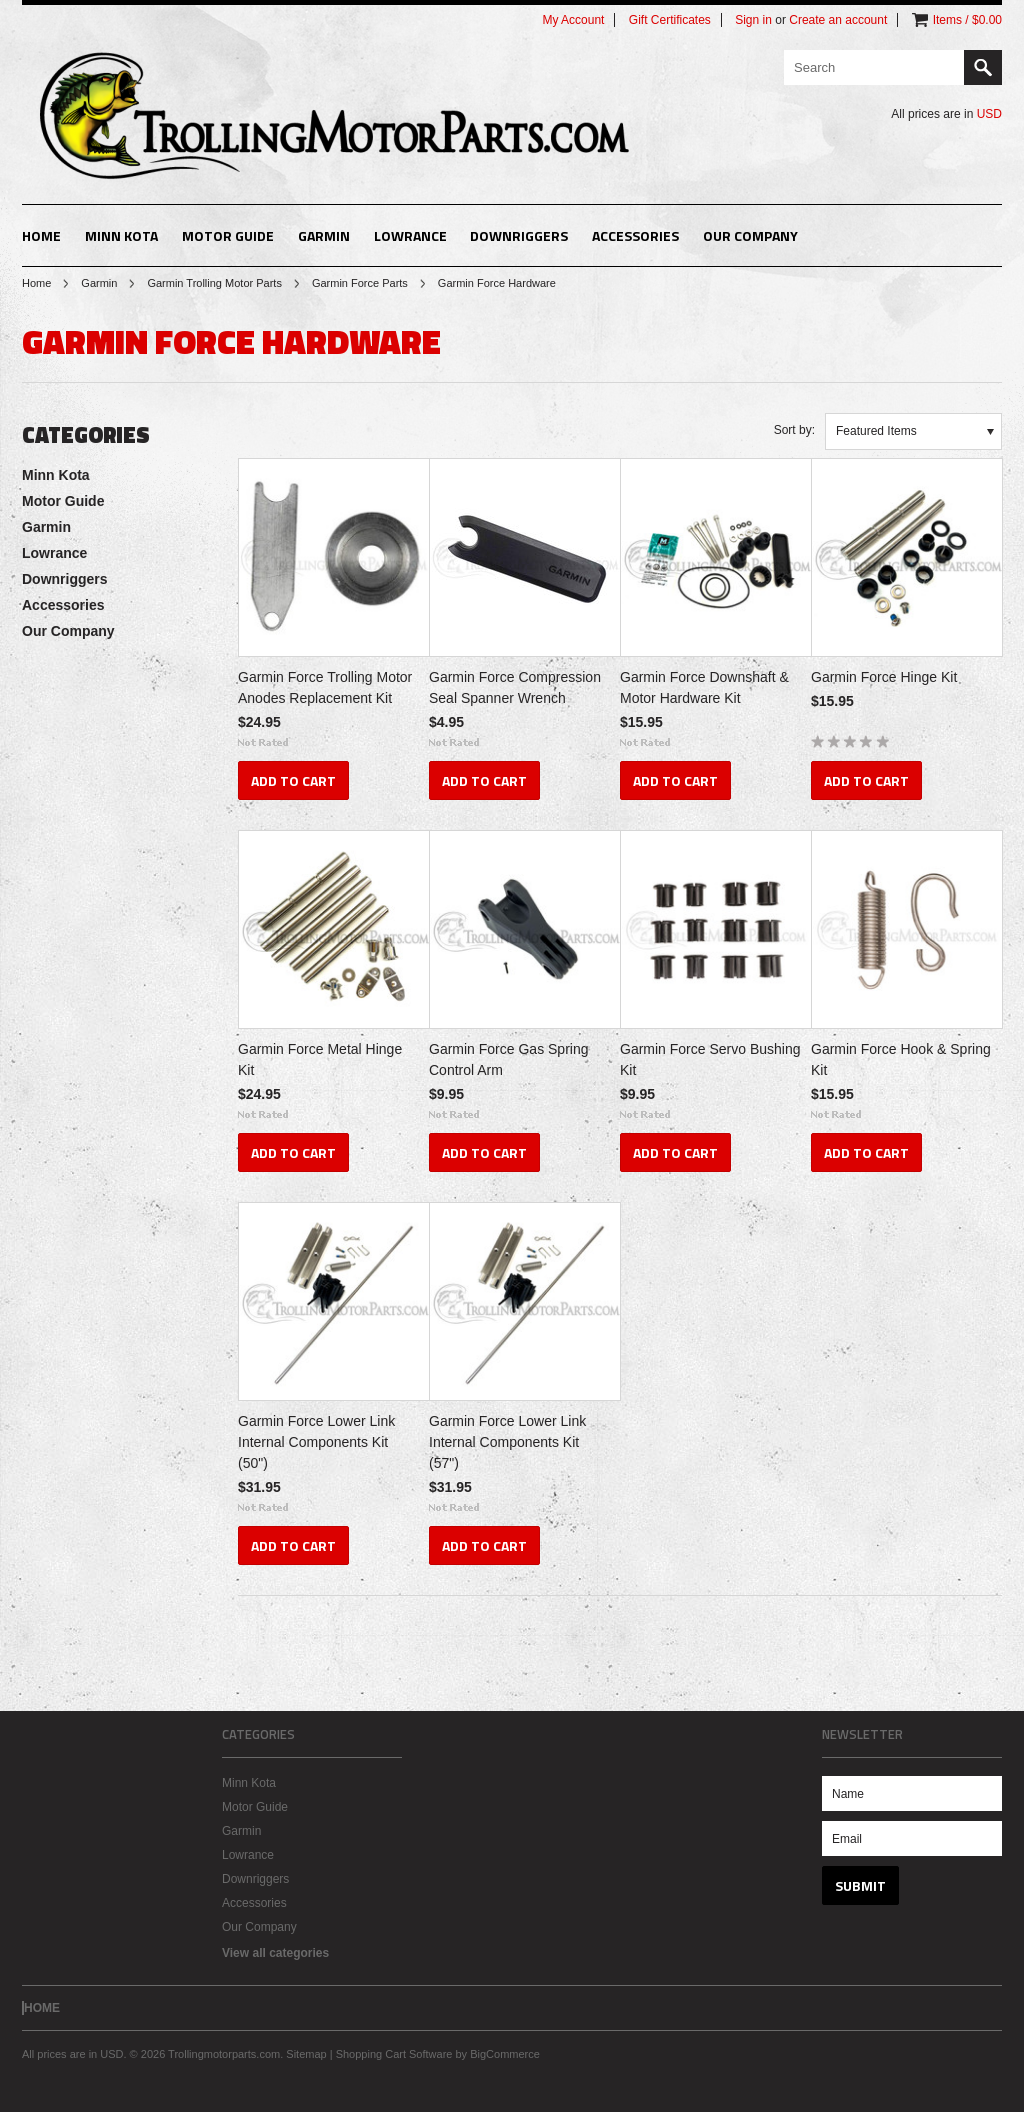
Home (36, 283)
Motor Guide (228, 235)
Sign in (753, 20)
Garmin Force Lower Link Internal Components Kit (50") (316, 1442)
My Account (573, 20)
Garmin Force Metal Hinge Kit (320, 1059)
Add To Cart (293, 780)
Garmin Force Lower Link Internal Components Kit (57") (507, 1442)
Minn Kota (121, 235)
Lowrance (410, 235)
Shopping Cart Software (394, 2054)
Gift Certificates (670, 20)
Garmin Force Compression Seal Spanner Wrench (515, 687)
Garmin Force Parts (360, 283)
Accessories (635, 235)
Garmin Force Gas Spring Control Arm (509, 1059)
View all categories (275, 1953)
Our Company (750, 235)
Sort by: (794, 430)
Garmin (324, 235)
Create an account (838, 20)
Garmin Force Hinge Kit (884, 677)
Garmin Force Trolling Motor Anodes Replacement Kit (325, 687)
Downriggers (519, 235)
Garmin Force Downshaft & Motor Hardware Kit (704, 687)
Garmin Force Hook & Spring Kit (901, 1059)
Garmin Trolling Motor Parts (214, 283)
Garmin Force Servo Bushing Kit (710, 1059)
